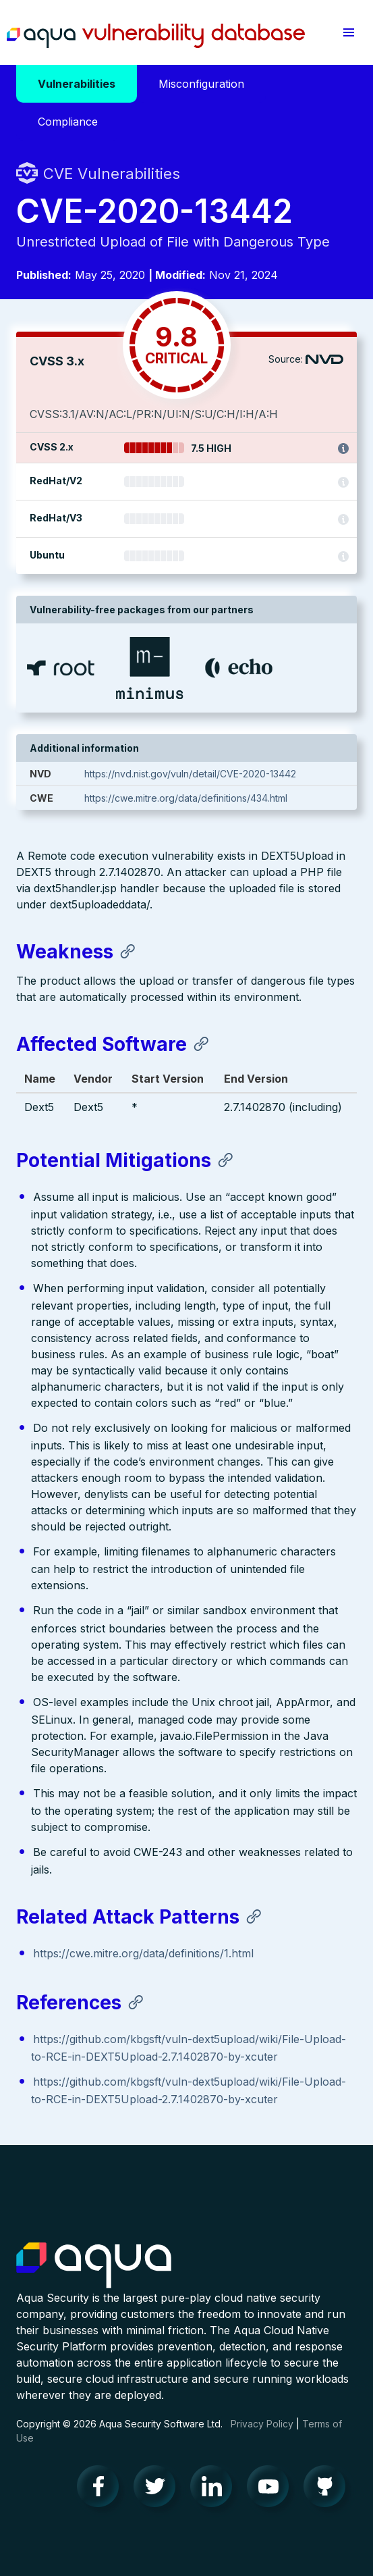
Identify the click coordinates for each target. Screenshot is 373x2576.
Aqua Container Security (93, 2266)
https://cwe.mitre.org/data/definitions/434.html (185, 798)
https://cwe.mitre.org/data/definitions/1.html (143, 1953)
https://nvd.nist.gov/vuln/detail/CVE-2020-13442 (190, 773)
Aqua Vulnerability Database (156, 36)
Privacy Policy (262, 2423)
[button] (348, 32)
